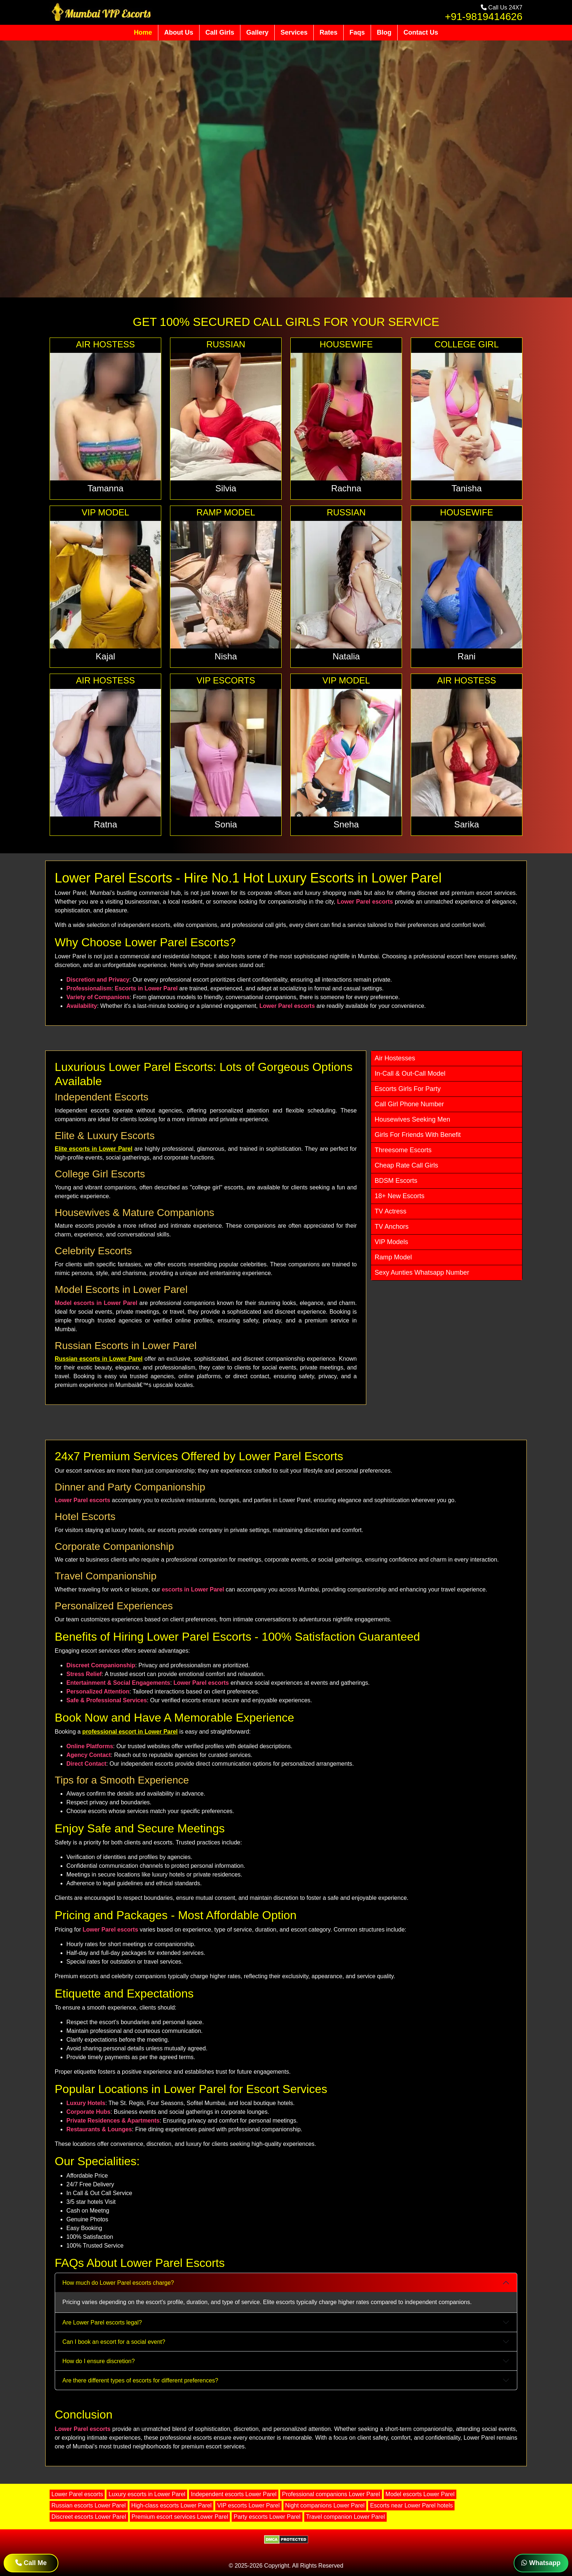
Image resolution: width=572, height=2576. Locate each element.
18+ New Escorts (400, 1196)
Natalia (346, 656)
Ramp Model (393, 1257)
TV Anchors (392, 1226)
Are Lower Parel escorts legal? (102, 2322)
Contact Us (420, 32)
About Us (178, 32)
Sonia (225, 824)
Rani (466, 656)
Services (294, 32)
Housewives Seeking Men (412, 1119)
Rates (328, 32)
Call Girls (219, 32)
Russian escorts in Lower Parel (99, 1359)
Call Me (31, 2563)
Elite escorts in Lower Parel (93, 1149)
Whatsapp (540, 2563)
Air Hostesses (395, 1058)
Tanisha (467, 488)
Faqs (357, 32)
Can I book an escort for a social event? (113, 2342)
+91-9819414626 (483, 16)
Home (143, 32)
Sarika (466, 824)
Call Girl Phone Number (409, 1104)
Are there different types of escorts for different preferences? (140, 2380)
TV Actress (390, 1211)
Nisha (225, 656)
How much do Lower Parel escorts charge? (118, 2283)
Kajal (105, 656)
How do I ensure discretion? (98, 2361)
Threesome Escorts (403, 1150)
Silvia (225, 488)
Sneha (346, 824)
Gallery (257, 32)
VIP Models (391, 1242)
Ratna (105, 824)
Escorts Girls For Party (408, 1088)
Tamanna (106, 488)
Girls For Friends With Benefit (418, 1134)
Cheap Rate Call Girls (406, 1165)
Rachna (346, 488)
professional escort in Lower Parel (130, 1732)
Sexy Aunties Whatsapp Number (422, 1272)
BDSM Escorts (396, 1180)
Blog (384, 32)
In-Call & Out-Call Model (410, 1073)
